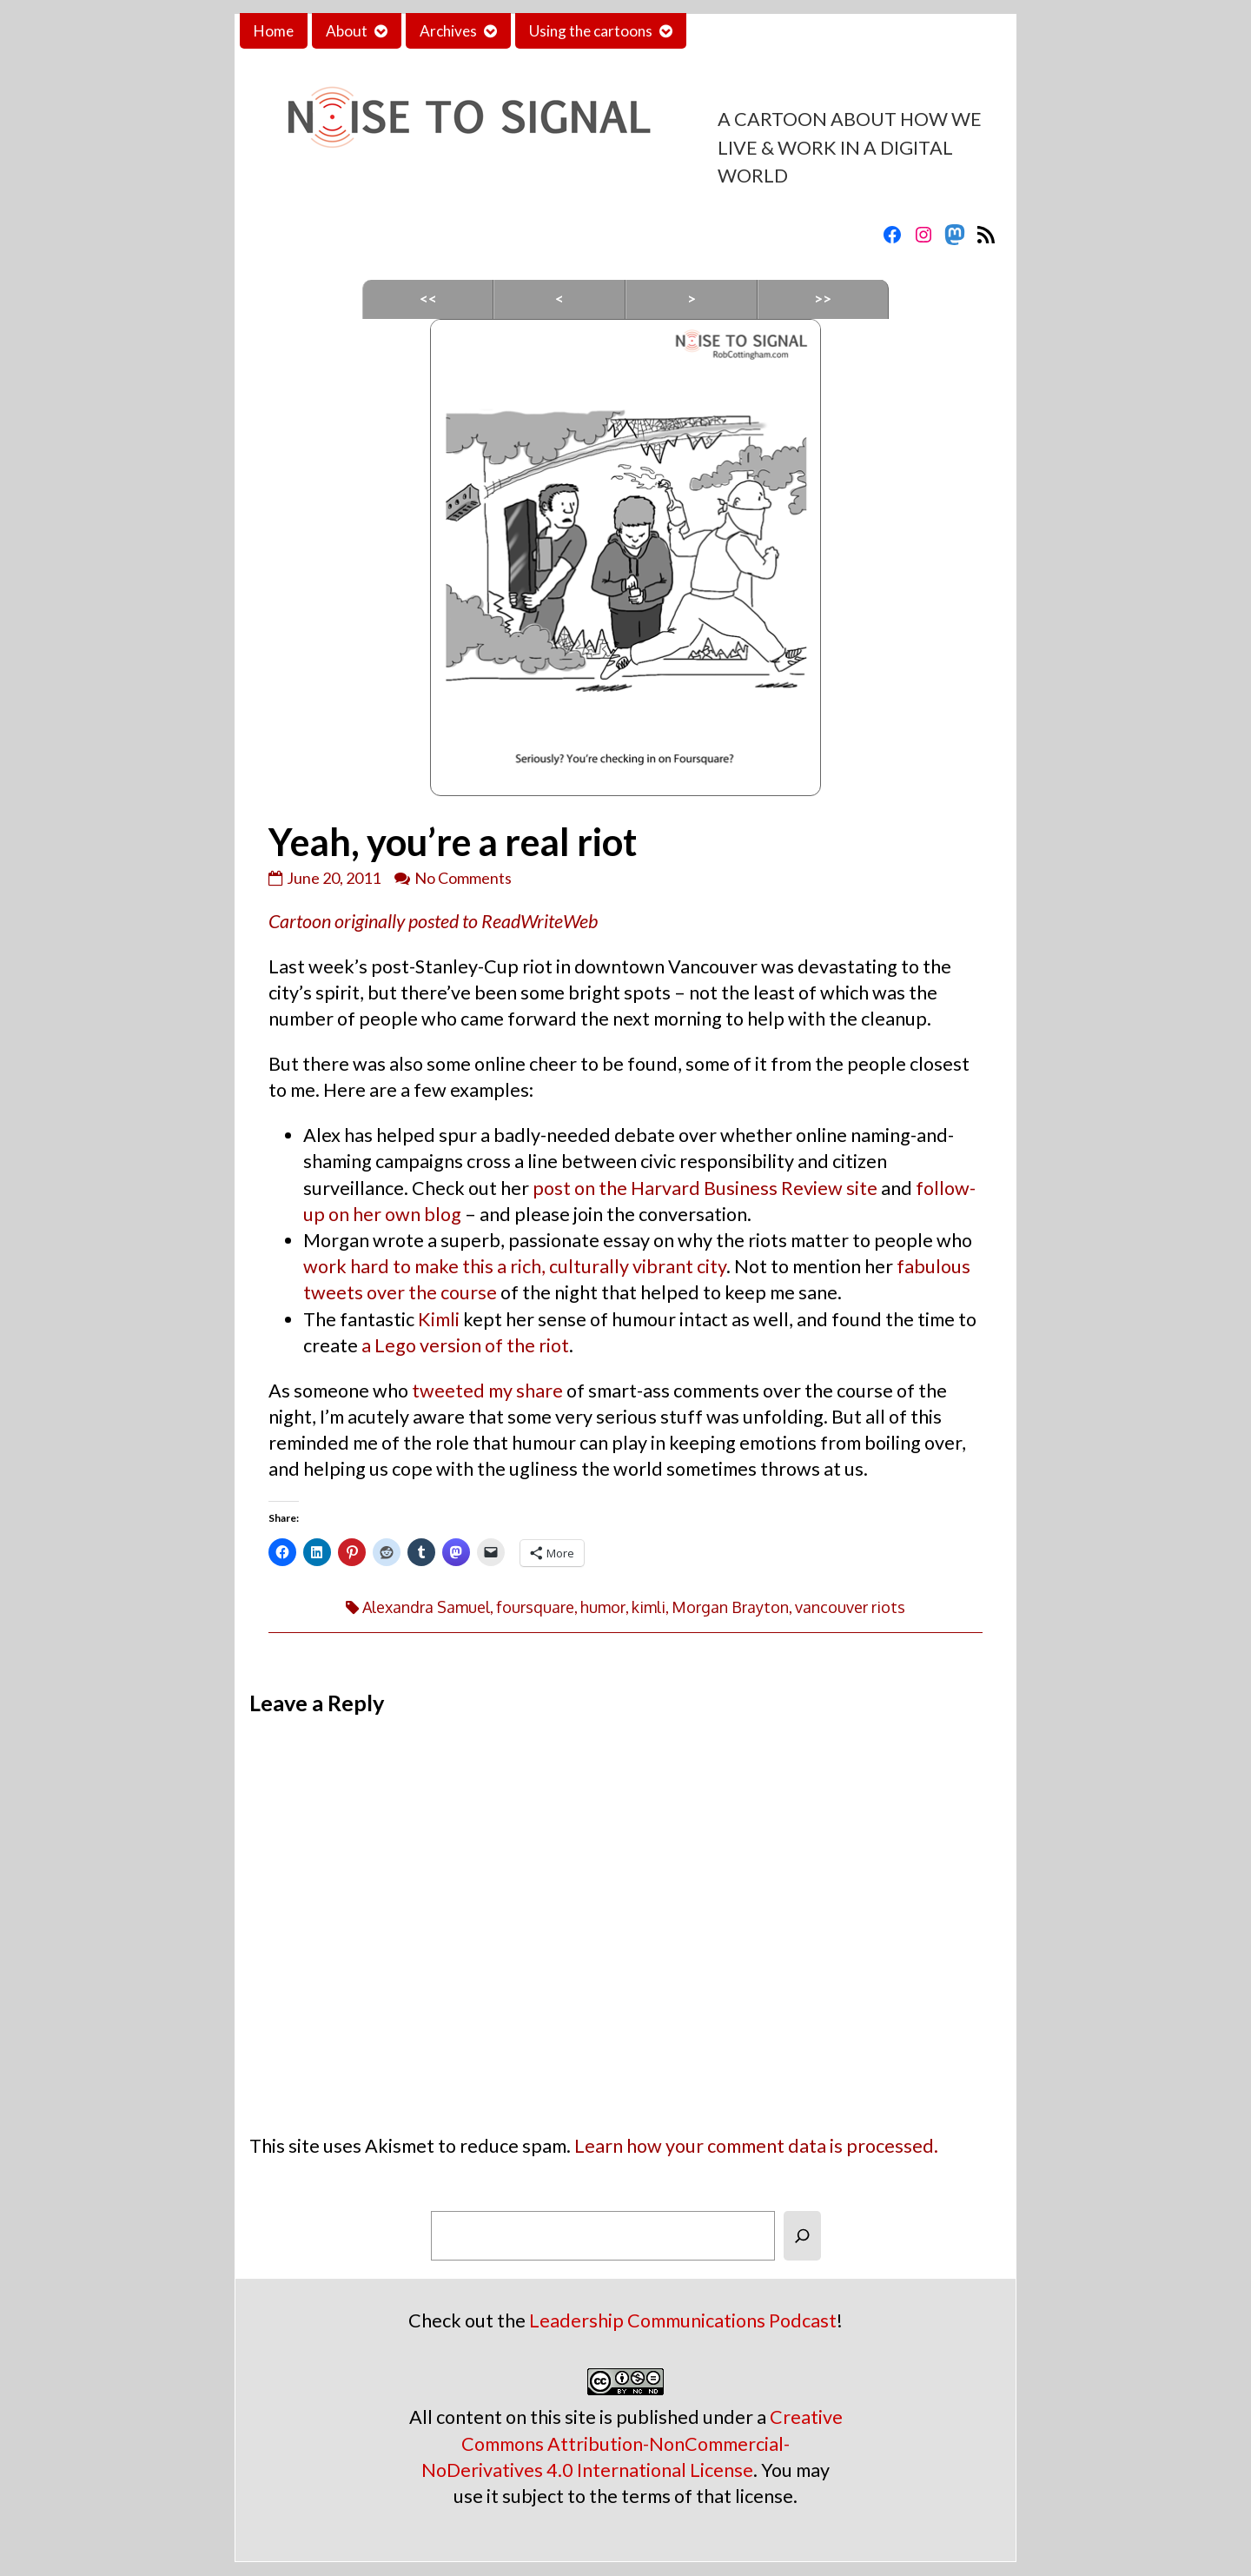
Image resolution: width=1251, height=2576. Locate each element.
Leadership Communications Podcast (683, 2320)
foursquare (535, 1607)
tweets (333, 1292)
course (468, 1292)
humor (603, 1607)
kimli (648, 1607)
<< (428, 298)
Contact (727, 31)
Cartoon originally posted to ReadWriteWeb (433, 921)
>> (822, 298)
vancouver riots (850, 1607)
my (500, 1390)
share (539, 1390)
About (346, 31)
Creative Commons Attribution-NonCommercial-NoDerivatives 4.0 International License (632, 2443)
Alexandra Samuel (426, 1607)
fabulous (933, 1266)
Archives (448, 31)
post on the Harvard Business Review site (705, 1188)
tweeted (448, 1390)
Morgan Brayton (730, 1607)
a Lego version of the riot (465, 1345)
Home (274, 31)
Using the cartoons (590, 31)
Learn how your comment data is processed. (756, 2145)
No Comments (463, 877)
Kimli (439, 1319)
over (386, 1292)
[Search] (802, 2236)
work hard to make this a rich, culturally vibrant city (514, 1266)
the (422, 1292)
